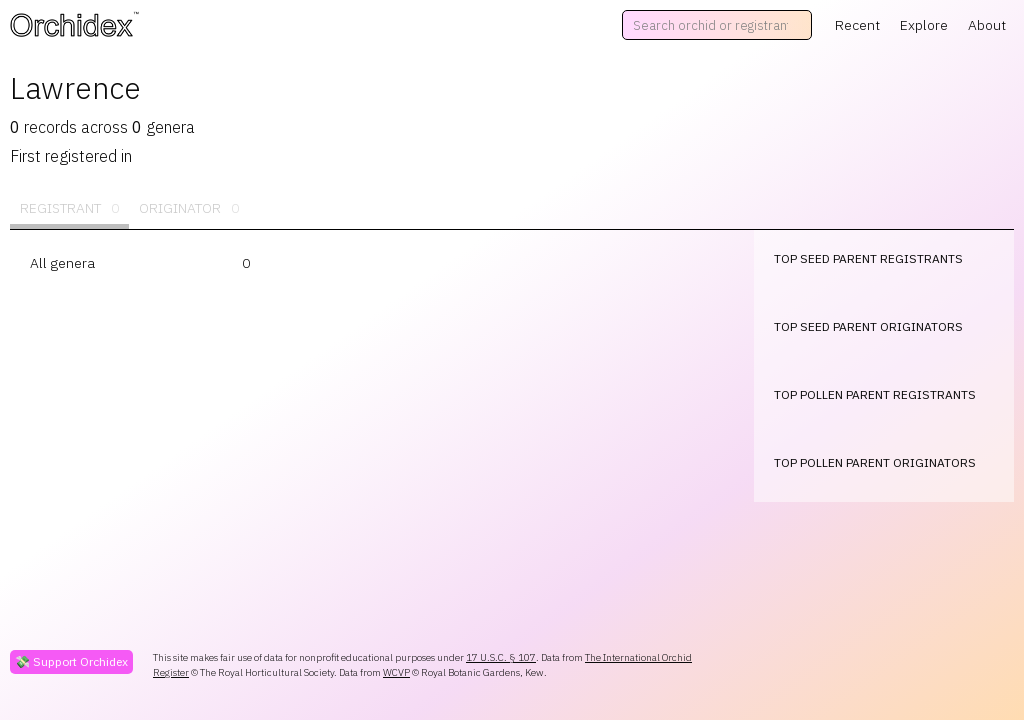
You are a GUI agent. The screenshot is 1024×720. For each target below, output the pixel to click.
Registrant (69, 208)
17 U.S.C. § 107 (501, 657)
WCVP (396, 672)
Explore (924, 25)
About (987, 25)
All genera (62, 263)
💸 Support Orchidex (71, 661)
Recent (857, 25)
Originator (189, 208)
